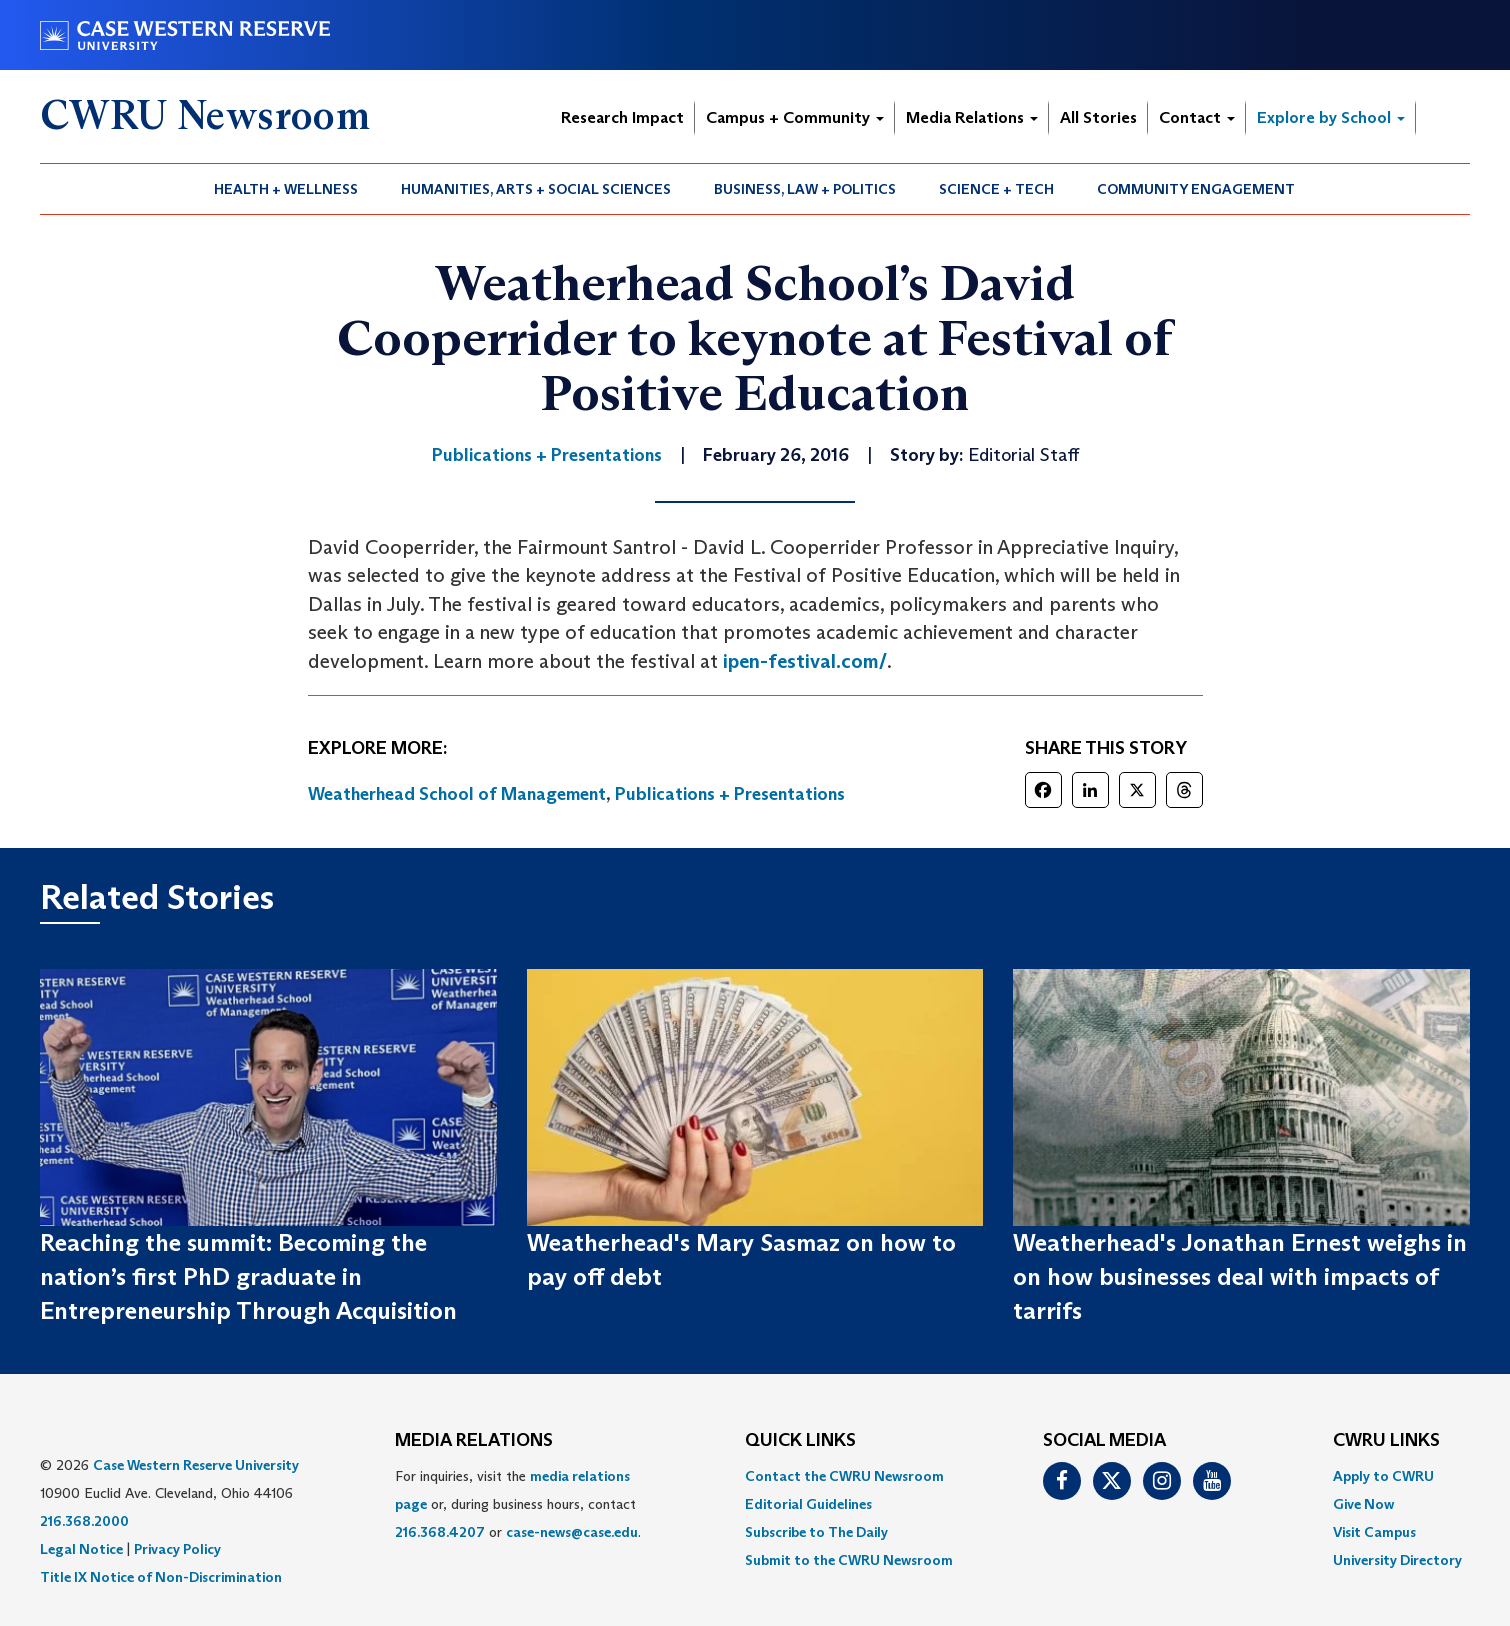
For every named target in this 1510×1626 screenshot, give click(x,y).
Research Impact (622, 117)
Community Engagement (1196, 189)
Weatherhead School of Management (457, 794)
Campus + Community (795, 117)
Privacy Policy (177, 1549)
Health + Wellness (286, 189)
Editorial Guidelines (808, 1504)
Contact (1197, 117)
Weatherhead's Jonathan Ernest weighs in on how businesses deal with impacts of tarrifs (1240, 1277)
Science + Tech (996, 189)
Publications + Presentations (730, 794)
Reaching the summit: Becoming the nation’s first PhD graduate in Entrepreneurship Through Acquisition (248, 1277)
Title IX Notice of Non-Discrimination (161, 1577)
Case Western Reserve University (196, 1465)
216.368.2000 (84, 1521)
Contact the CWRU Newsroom (844, 1476)
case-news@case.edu (572, 1532)
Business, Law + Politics (805, 189)
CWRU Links (1386, 1441)
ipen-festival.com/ (805, 661)
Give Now (1363, 1504)
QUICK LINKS (800, 1441)
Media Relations (972, 117)
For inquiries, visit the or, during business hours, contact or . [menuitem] (518, 1504)
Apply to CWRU (1383, 1476)
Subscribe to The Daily (816, 1532)
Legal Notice (81, 1549)
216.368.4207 (440, 1532)
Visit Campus (1374, 1532)
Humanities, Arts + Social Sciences (536, 189)
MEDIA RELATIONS (474, 1441)
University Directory (1397, 1560)
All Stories (1098, 117)
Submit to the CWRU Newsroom (849, 1560)
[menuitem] (286, 189)
